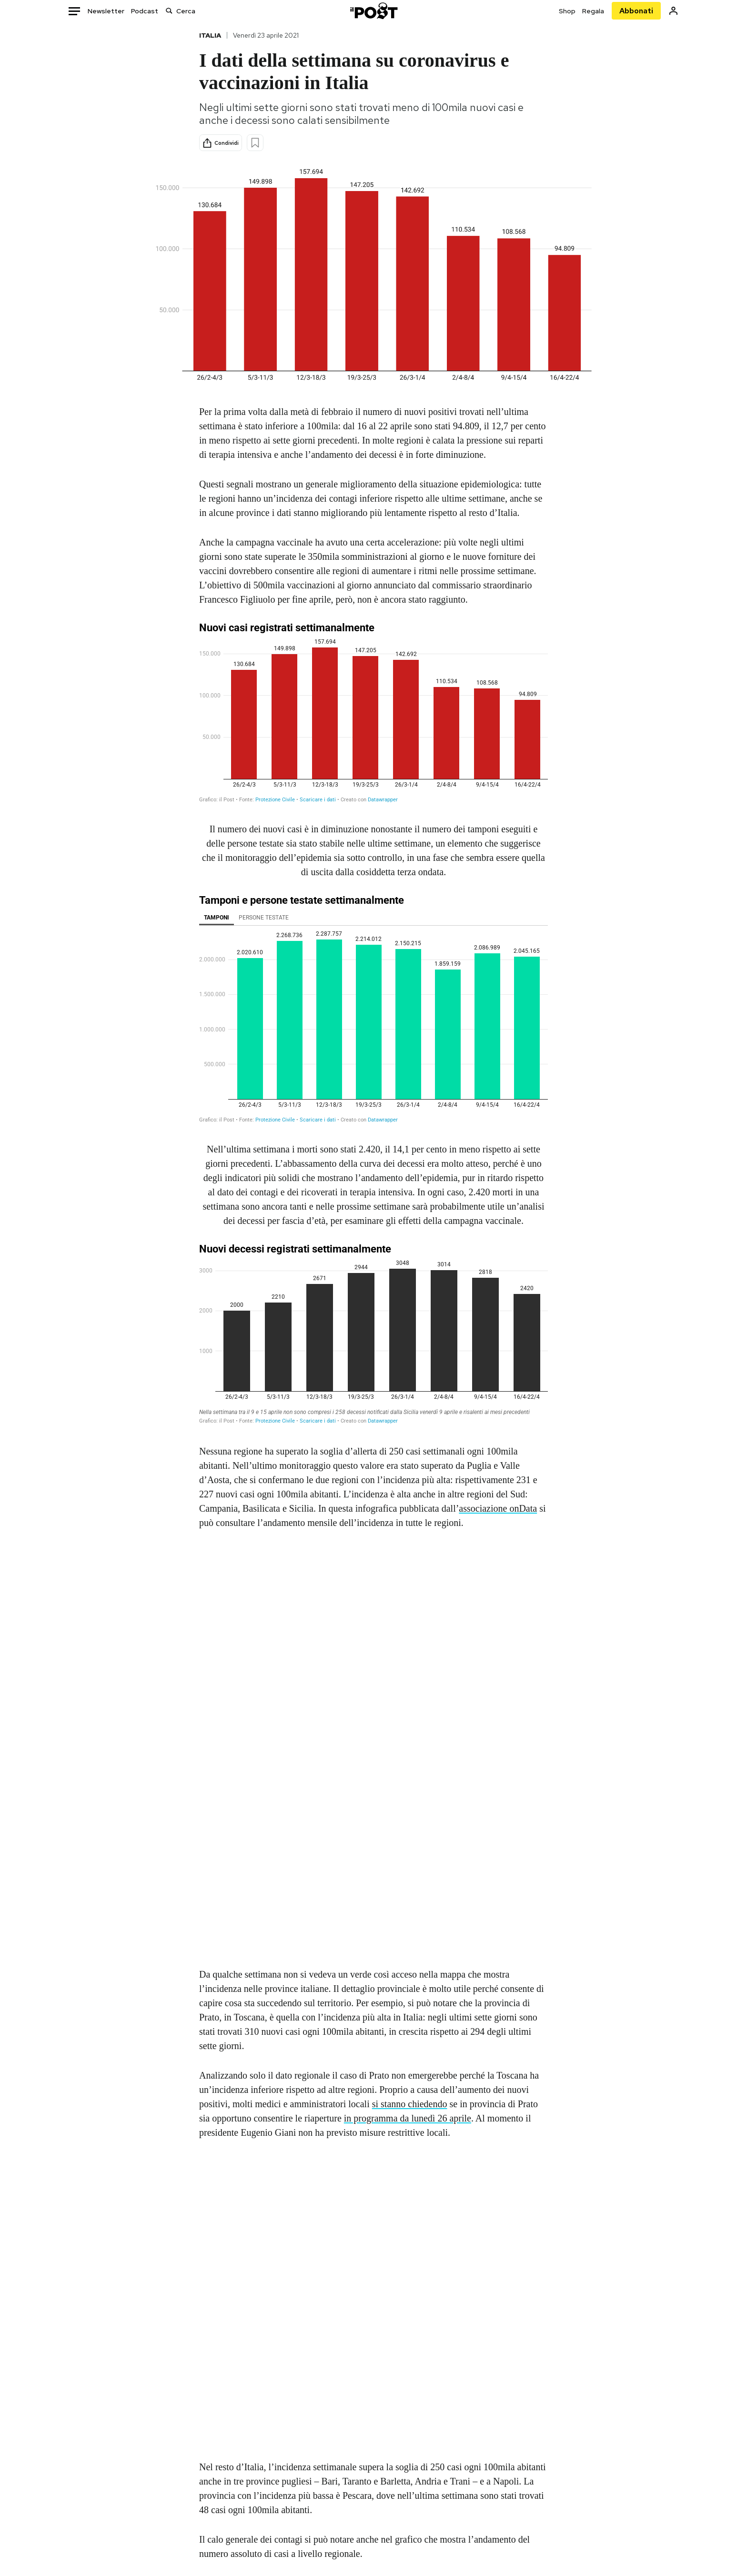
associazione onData (498, 1508)
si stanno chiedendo (409, 2104)
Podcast (144, 11)
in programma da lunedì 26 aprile (407, 2118)
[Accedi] (673, 11)
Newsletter (106, 11)
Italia (210, 35)
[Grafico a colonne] (373, 1011)
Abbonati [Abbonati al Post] (636, 11)
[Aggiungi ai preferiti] (255, 143)
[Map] (373, 2300)
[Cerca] (169, 11)
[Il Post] (373, 10)
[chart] (373, 715)
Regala (593, 11)
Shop (567, 11)
